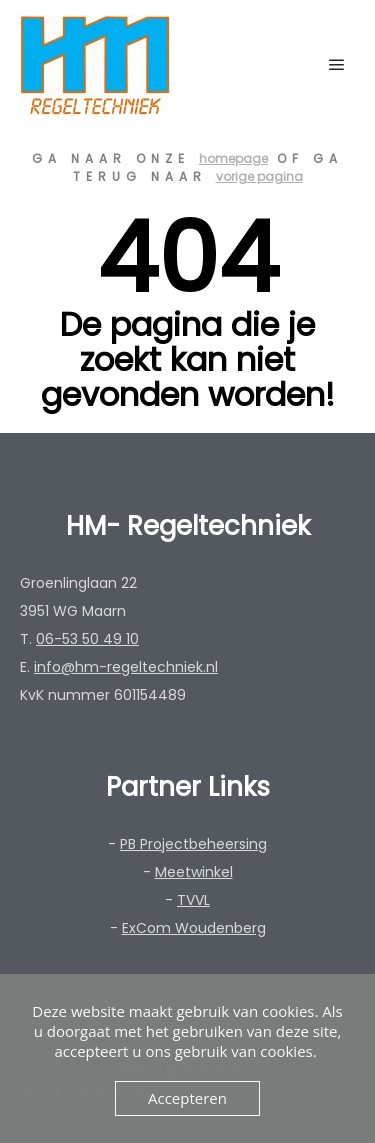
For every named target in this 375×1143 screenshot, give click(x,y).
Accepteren (187, 1098)
